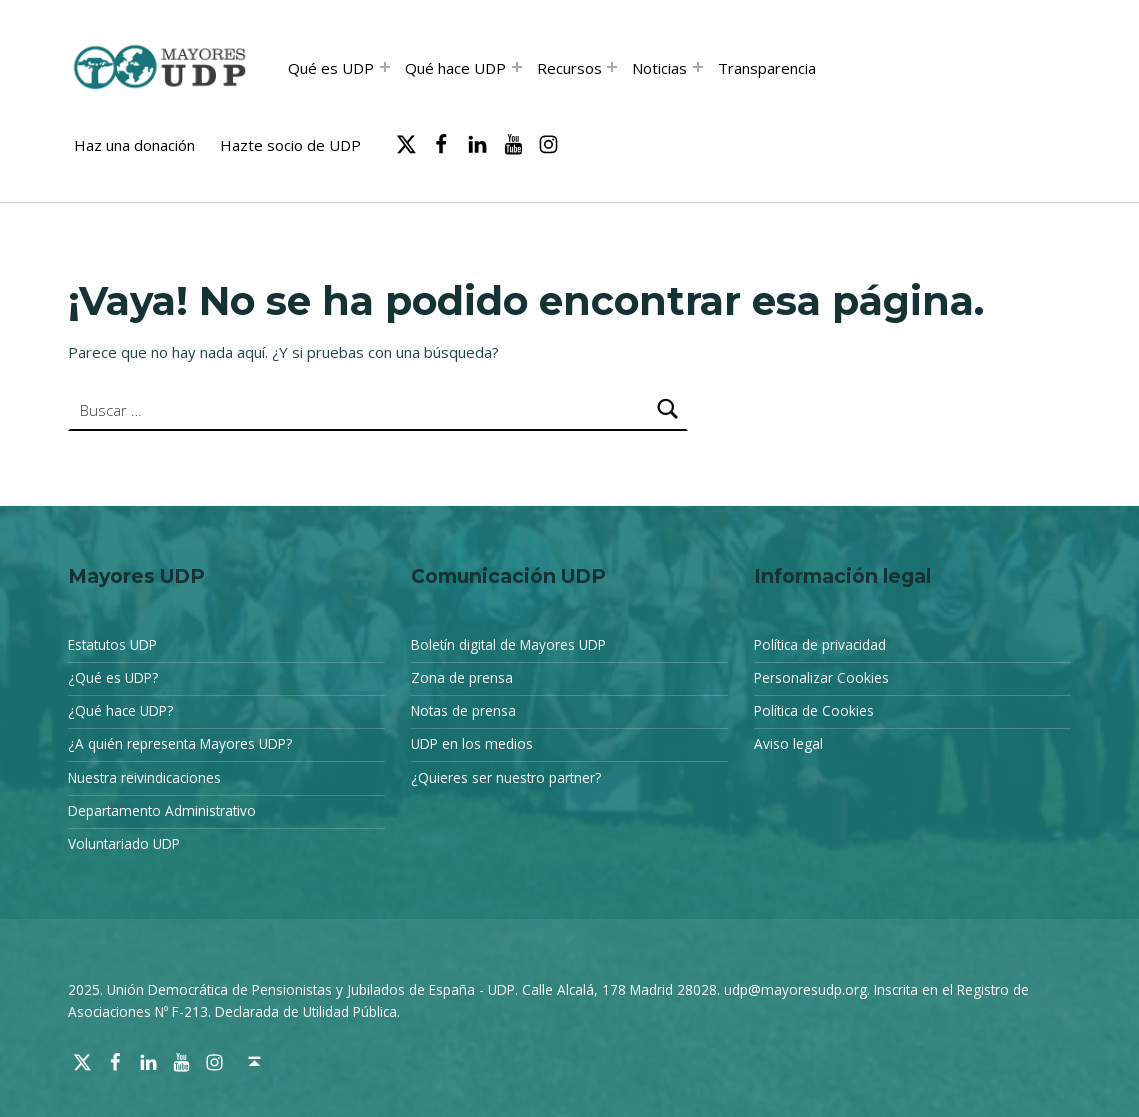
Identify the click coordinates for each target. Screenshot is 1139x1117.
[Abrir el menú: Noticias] (698, 67)
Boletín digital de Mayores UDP (508, 645)
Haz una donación (134, 145)
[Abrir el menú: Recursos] (612, 67)
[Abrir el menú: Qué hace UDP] (517, 67)
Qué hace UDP (455, 68)
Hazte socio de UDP (290, 145)
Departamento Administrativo (162, 811)
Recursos (569, 68)
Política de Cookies (814, 711)
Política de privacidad (820, 645)
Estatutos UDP (112, 645)
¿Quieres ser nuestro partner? (506, 778)
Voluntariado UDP (124, 844)
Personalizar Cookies (821, 678)
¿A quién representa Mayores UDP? (180, 744)
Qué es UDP (331, 68)
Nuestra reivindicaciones (144, 778)
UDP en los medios (472, 744)
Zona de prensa (462, 678)
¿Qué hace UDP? (120, 711)
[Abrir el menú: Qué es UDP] (385, 67)
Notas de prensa (463, 711)
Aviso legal (788, 744)
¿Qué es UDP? (113, 678)
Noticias (659, 68)
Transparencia (767, 68)
